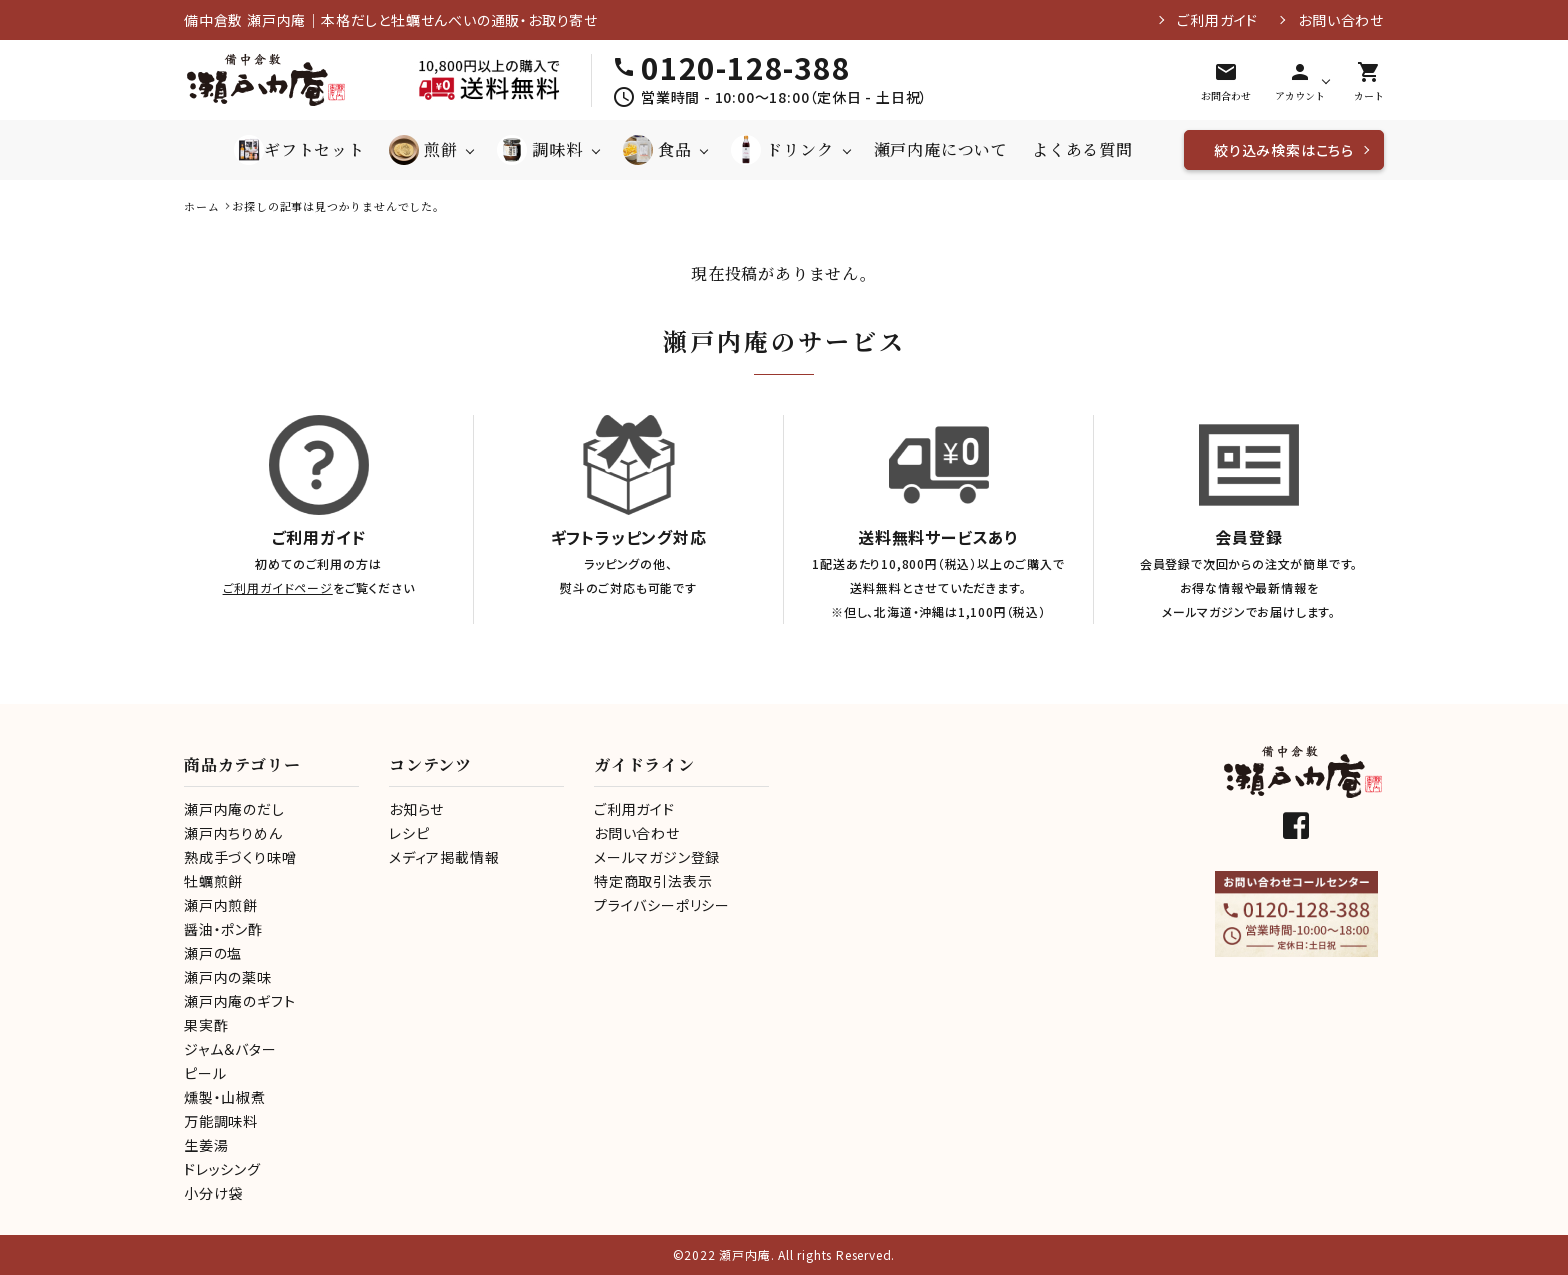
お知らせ (416, 809)
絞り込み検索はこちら (1284, 150)
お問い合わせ (1341, 20)
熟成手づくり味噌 (240, 857)
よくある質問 (1082, 149)
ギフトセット (299, 150)
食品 (657, 150)
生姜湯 (206, 1145)
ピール (205, 1073)
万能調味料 (221, 1121)
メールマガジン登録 (657, 857)
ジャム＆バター (230, 1049)
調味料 (539, 150)
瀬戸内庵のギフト (239, 1001)
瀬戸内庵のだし (234, 809)
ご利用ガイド (1217, 20)
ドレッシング (222, 1169)
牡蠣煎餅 (213, 881)
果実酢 (206, 1025)
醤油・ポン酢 (223, 929)
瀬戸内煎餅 (221, 905)
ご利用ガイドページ (278, 587)
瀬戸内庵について (941, 149)
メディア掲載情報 (444, 857)
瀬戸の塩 (213, 953)
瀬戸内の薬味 (228, 977)
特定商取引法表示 (653, 881)
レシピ (409, 833)
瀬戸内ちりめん (233, 833)
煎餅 (423, 150)
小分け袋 (213, 1193)
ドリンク (782, 150)
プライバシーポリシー (662, 905)
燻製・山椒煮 (225, 1097)
